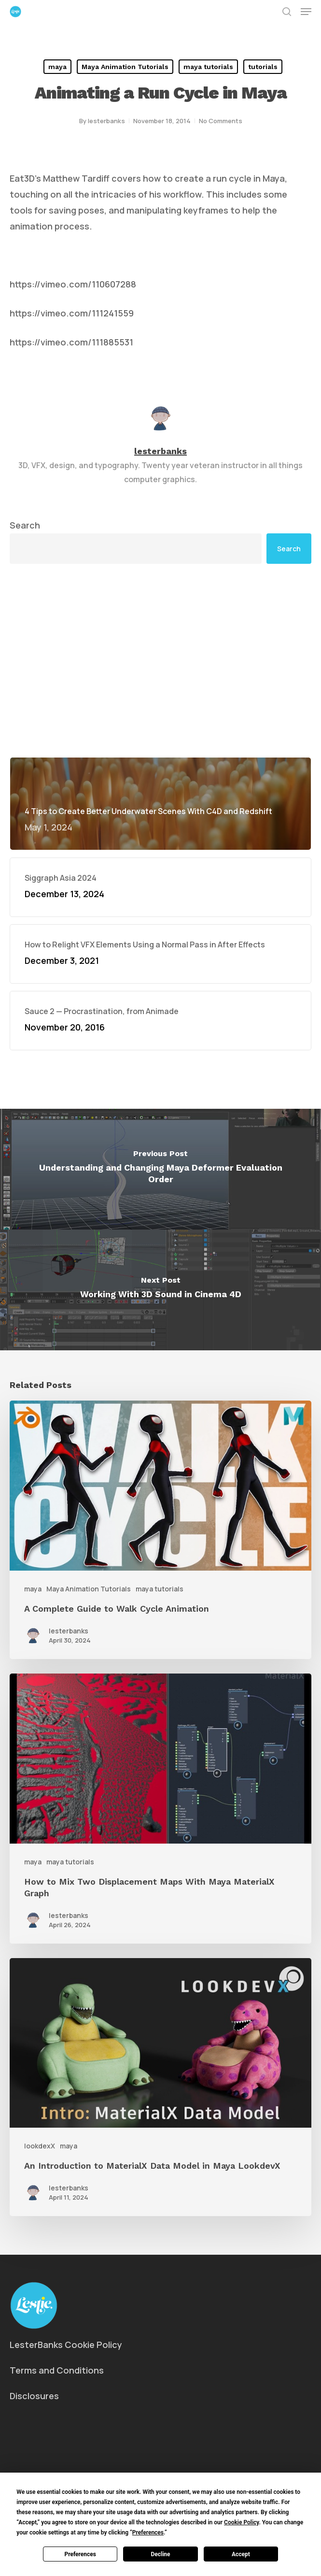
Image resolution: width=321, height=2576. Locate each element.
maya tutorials (208, 67)
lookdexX (39, 2145)
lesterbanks (106, 120)
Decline (160, 2554)
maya (57, 67)
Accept (241, 2554)
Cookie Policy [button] (241, 2522)
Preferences (80, 2554)
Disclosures (34, 2396)
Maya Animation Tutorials (125, 67)
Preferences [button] (148, 2532)
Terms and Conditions (57, 2370)
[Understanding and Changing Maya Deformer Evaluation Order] (160, 1169)
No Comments (220, 120)
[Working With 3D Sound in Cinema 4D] (160, 1290)
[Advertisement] (160, 660)
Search (25, 525)
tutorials (263, 67)
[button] (306, 11)
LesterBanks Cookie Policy (66, 2344)
